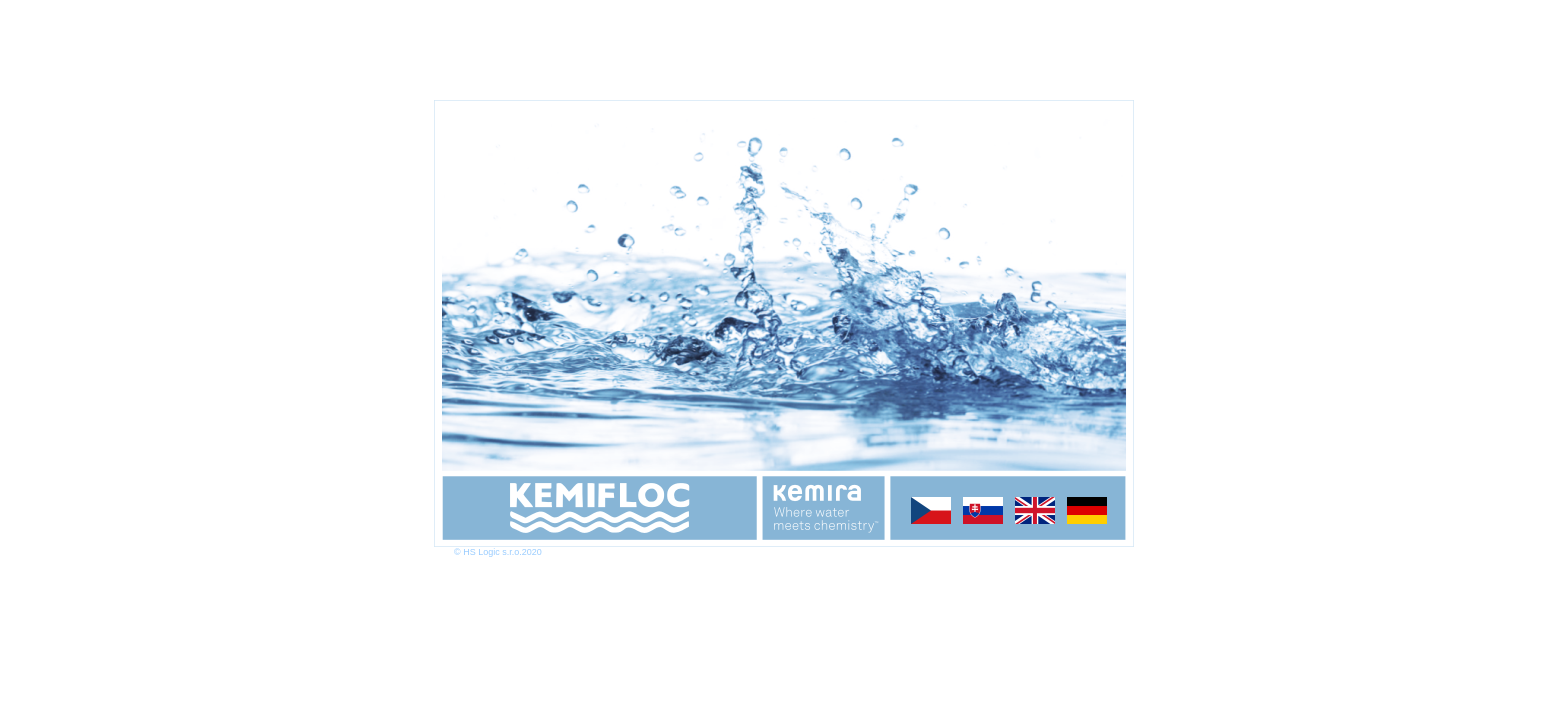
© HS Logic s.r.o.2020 (498, 552)
